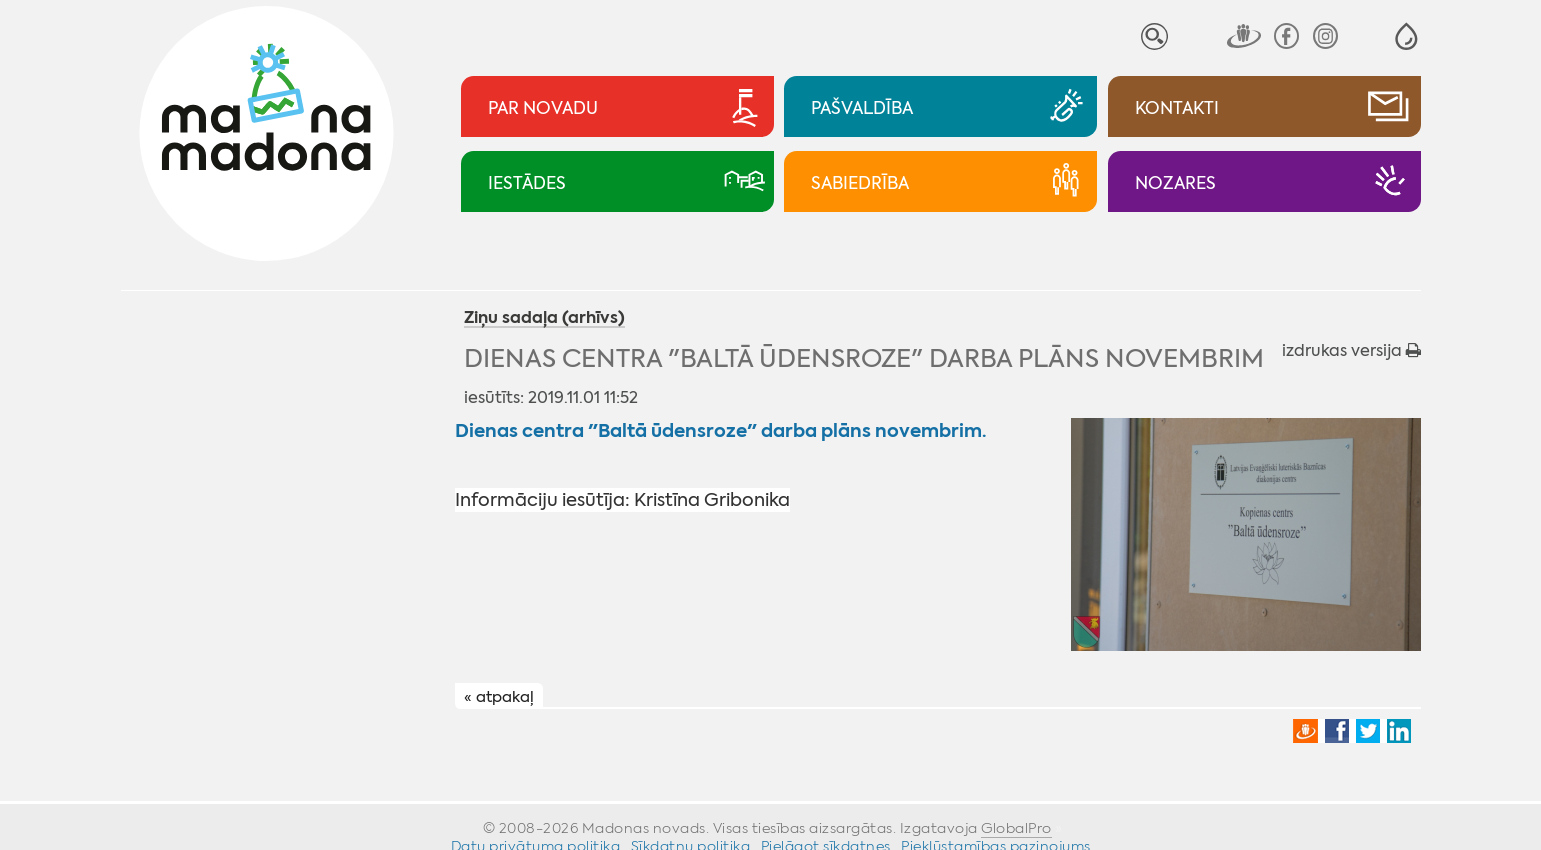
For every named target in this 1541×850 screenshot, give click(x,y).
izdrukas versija (1351, 350)
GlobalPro (1016, 828)
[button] (1406, 36)
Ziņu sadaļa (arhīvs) (544, 319)
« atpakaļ (499, 697)
